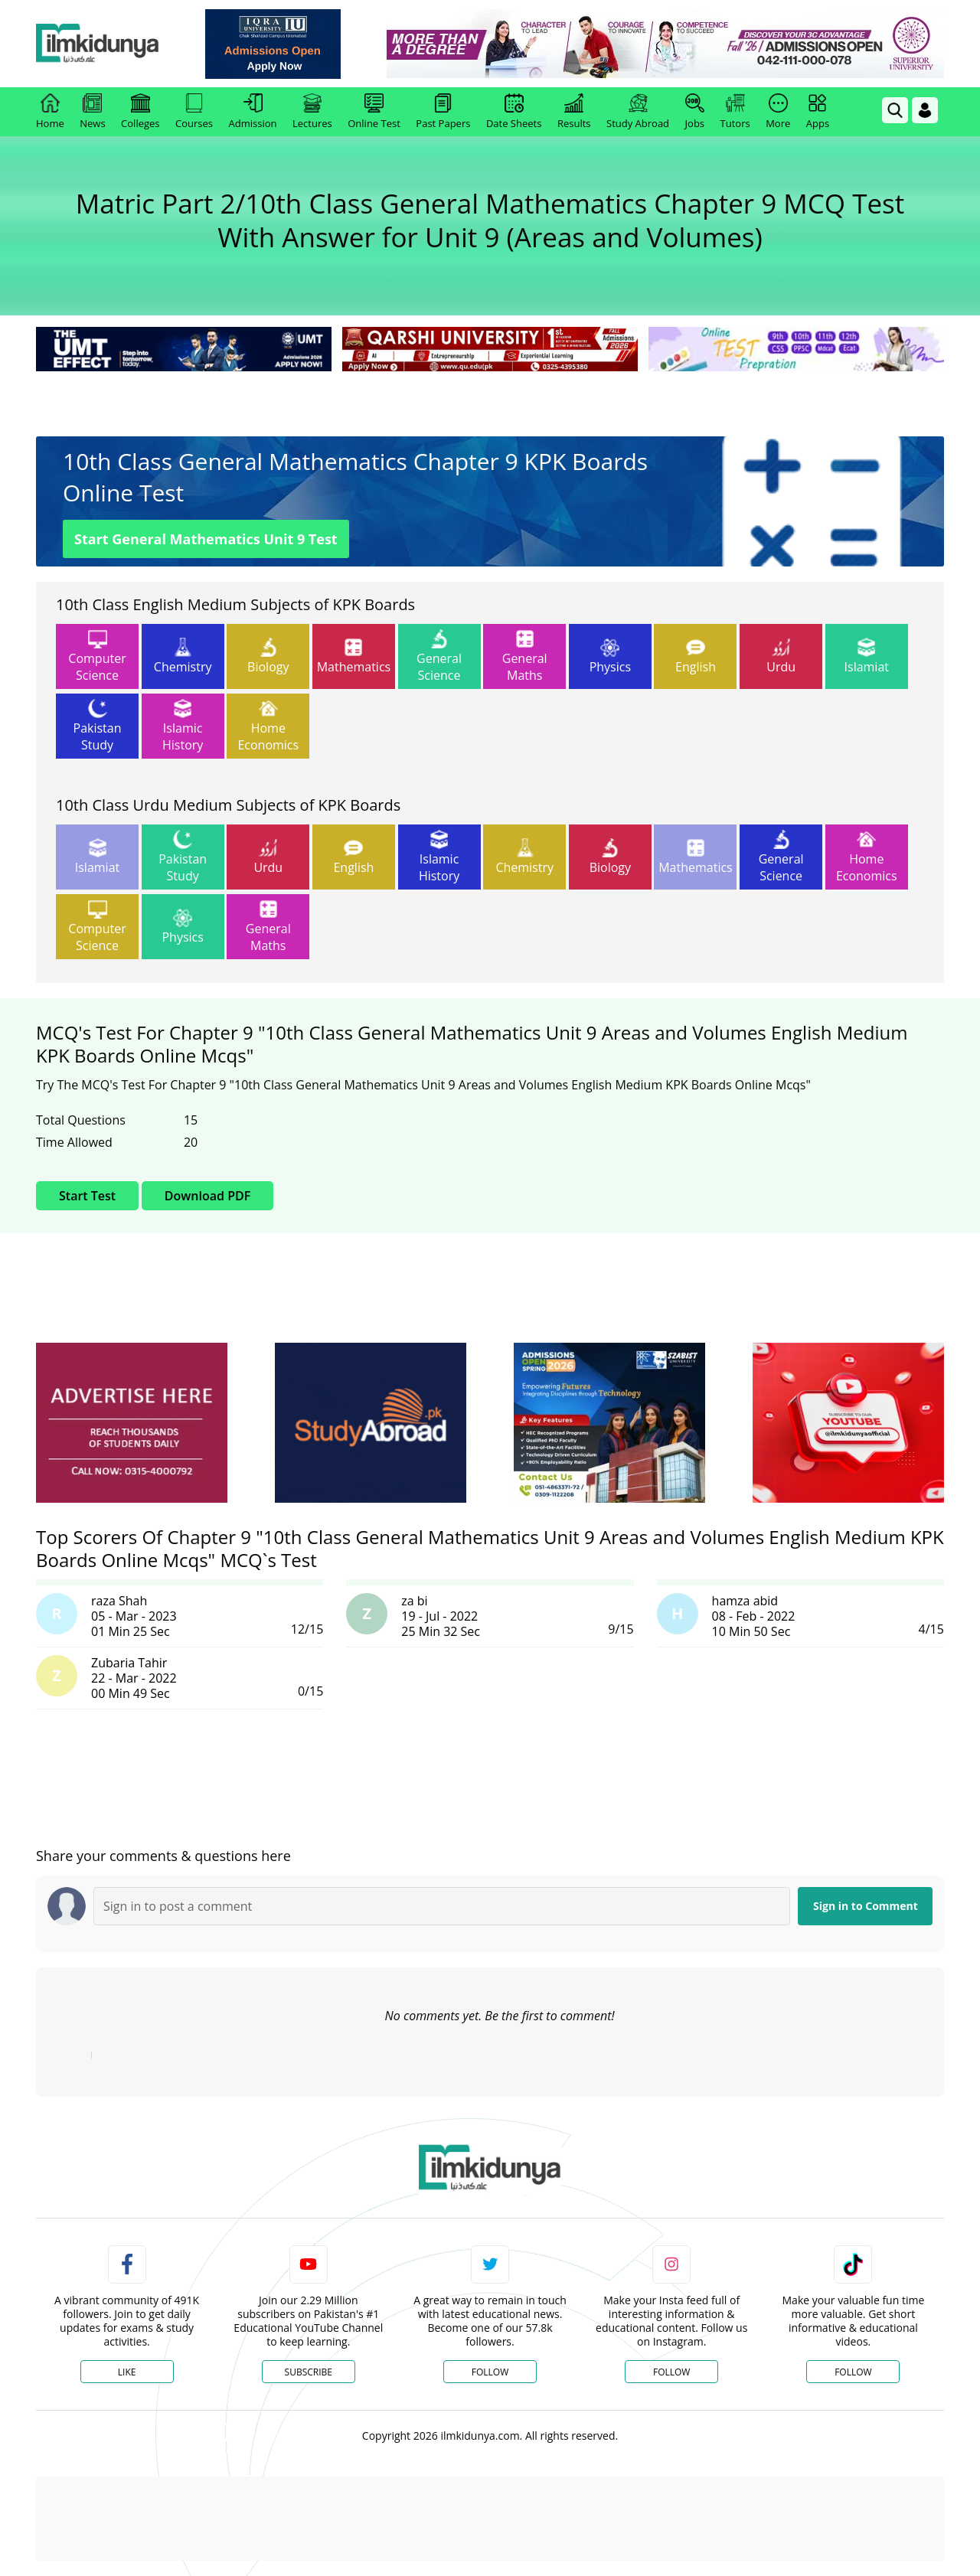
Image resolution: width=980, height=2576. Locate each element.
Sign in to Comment (865, 1906)
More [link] (778, 111)
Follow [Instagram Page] (671, 2371)
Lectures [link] (312, 111)
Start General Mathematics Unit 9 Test (206, 539)
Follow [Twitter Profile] (490, 2371)
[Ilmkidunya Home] (120, 44)
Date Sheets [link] (514, 111)
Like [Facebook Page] (127, 2371)
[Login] (925, 110)
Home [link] (50, 111)
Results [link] (574, 111)
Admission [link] (253, 111)
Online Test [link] (374, 111)
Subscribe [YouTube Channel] (308, 2371)
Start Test (87, 1195)
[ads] (131, 1423)
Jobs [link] (694, 111)
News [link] (92, 111)
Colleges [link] (140, 111)
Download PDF (207, 1195)
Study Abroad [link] (637, 111)
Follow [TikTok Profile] (853, 2371)
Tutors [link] (735, 111)
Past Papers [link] (443, 111)
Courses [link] (194, 111)
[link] (296, 44)
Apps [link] (817, 111)
